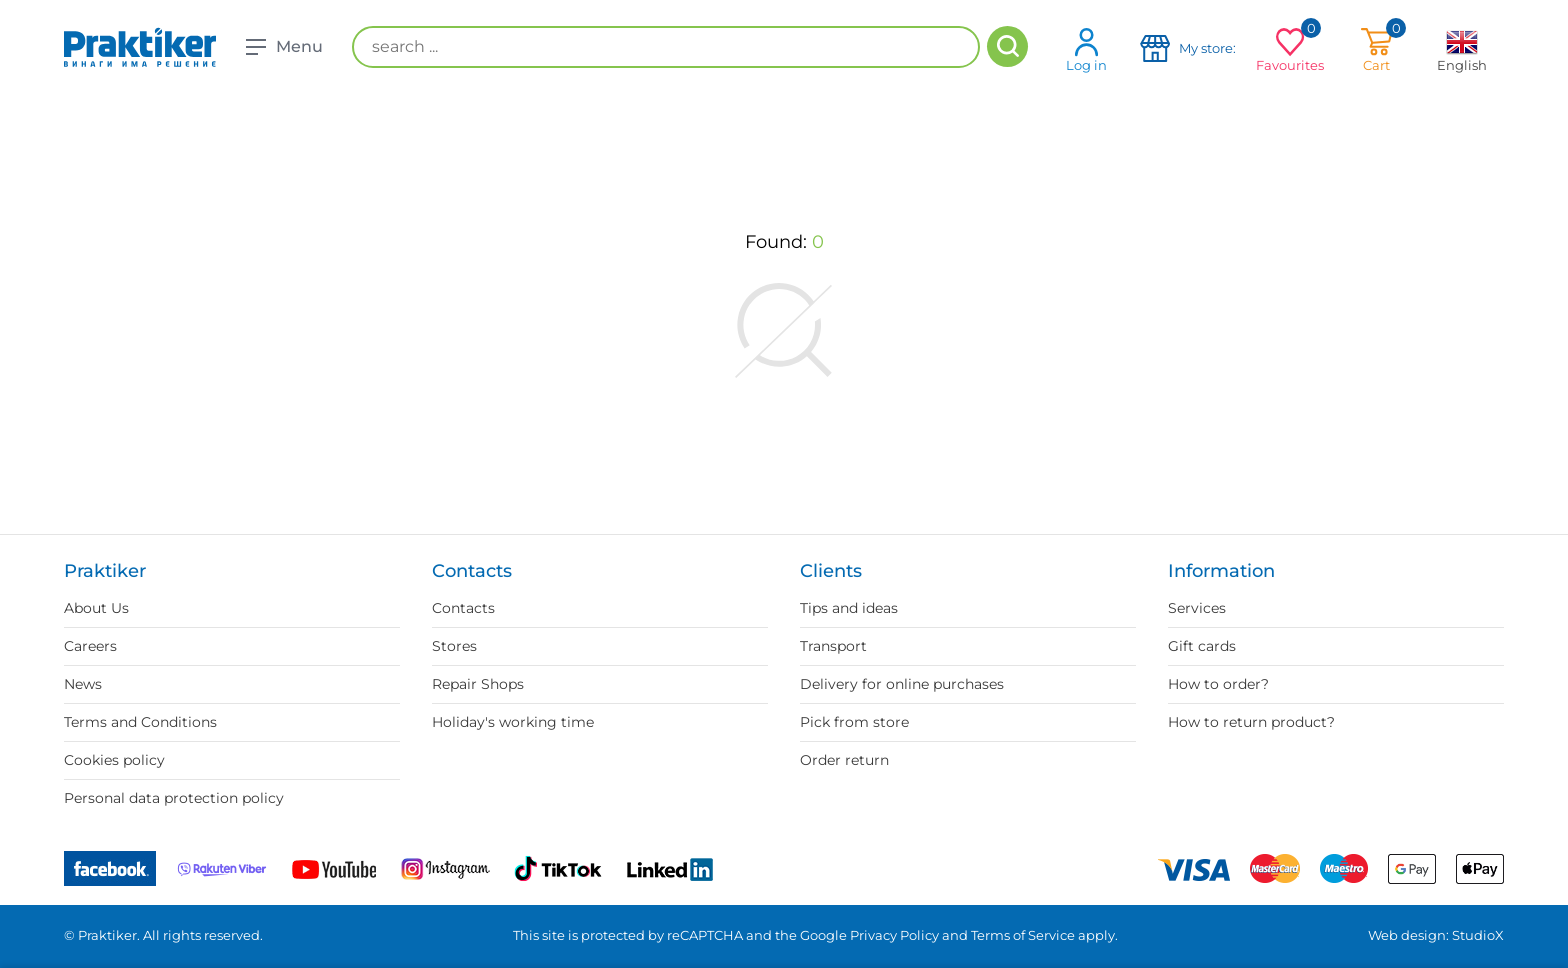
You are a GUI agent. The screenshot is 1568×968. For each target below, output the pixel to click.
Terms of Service (1023, 935)
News (83, 684)
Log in (1086, 49)
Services (1197, 608)
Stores (454, 646)
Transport (833, 646)
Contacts (463, 608)
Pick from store (854, 722)
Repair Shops (478, 684)
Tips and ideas (849, 608)
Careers (90, 646)
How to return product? (1251, 722)
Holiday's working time (513, 722)
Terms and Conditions (140, 722)
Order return (844, 760)
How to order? (1218, 684)
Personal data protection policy (174, 798)
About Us (96, 608)
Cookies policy (114, 760)
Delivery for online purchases (902, 684)
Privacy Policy (894, 935)
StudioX (1478, 935)
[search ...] (666, 47)
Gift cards (1202, 646)
